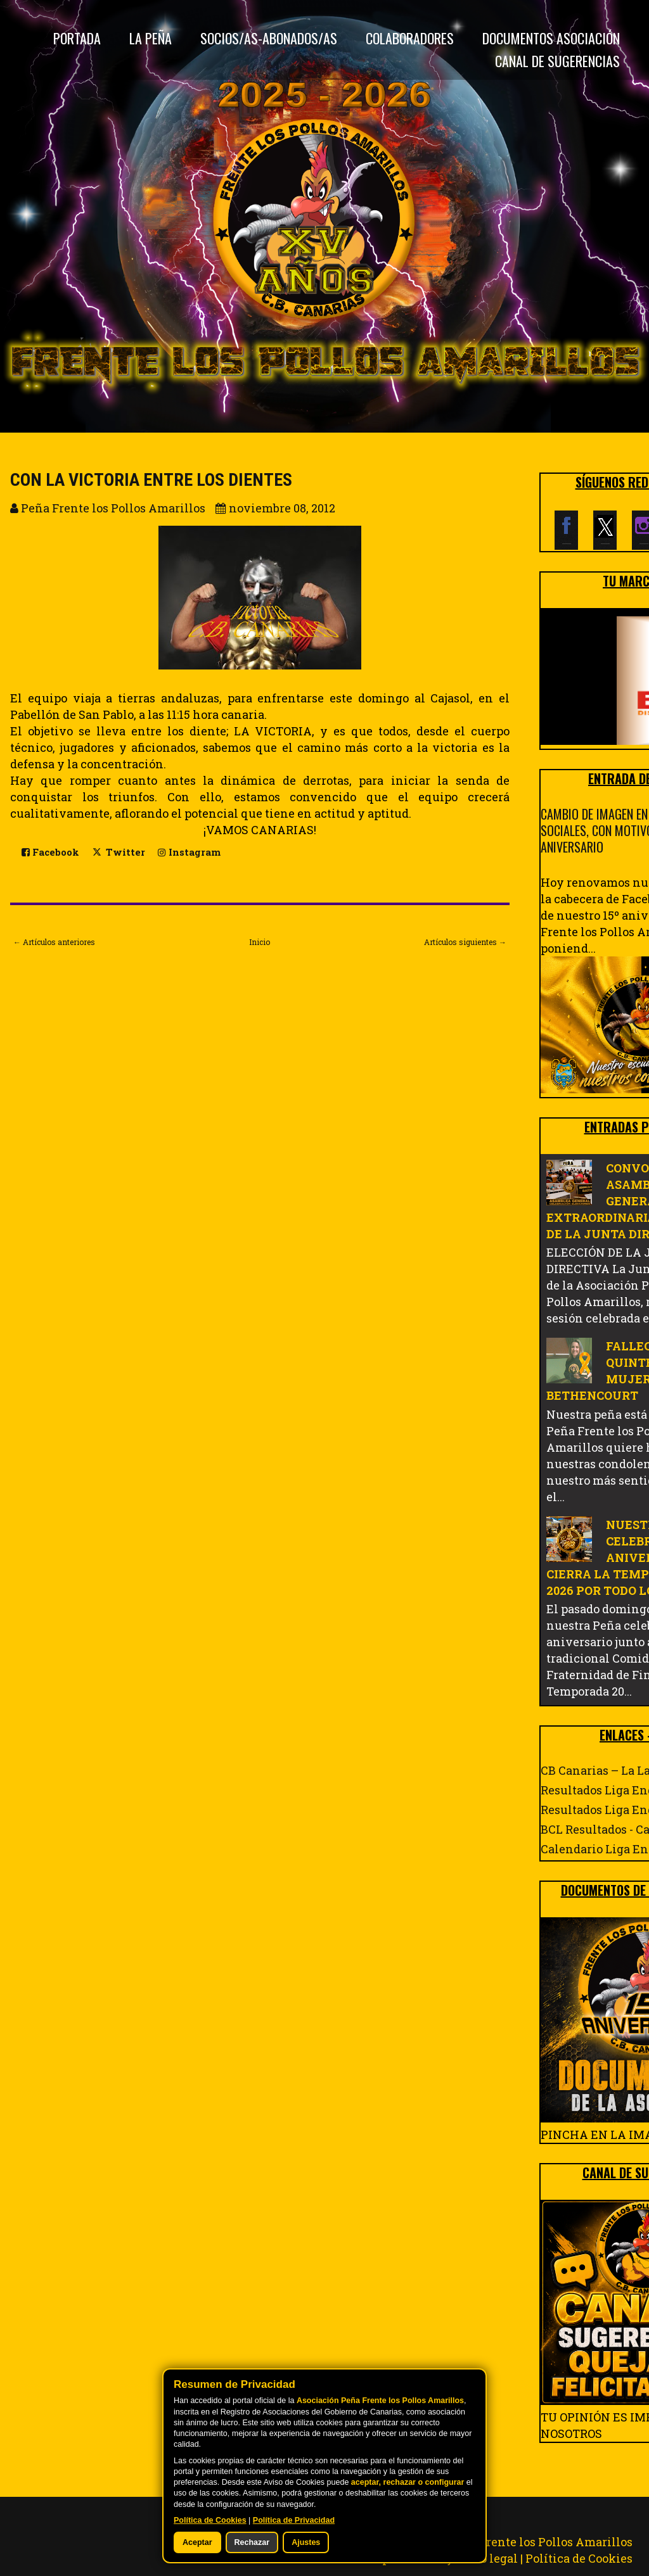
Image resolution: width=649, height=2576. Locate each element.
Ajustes (306, 2542)
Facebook (50, 852)
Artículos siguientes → (465, 942)
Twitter (118, 851)
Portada (77, 38)
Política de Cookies (579, 2558)
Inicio (259, 942)
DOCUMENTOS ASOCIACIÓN (551, 38)
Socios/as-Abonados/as (268, 38)
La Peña (150, 38)
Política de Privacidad (294, 2520)
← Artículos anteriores (54, 942)
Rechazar (252, 2542)
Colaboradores (410, 38)
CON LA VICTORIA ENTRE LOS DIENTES (151, 479)
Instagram (189, 852)
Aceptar (197, 2542)
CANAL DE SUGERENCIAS (557, 61)
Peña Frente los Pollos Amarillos (540, 2541)
